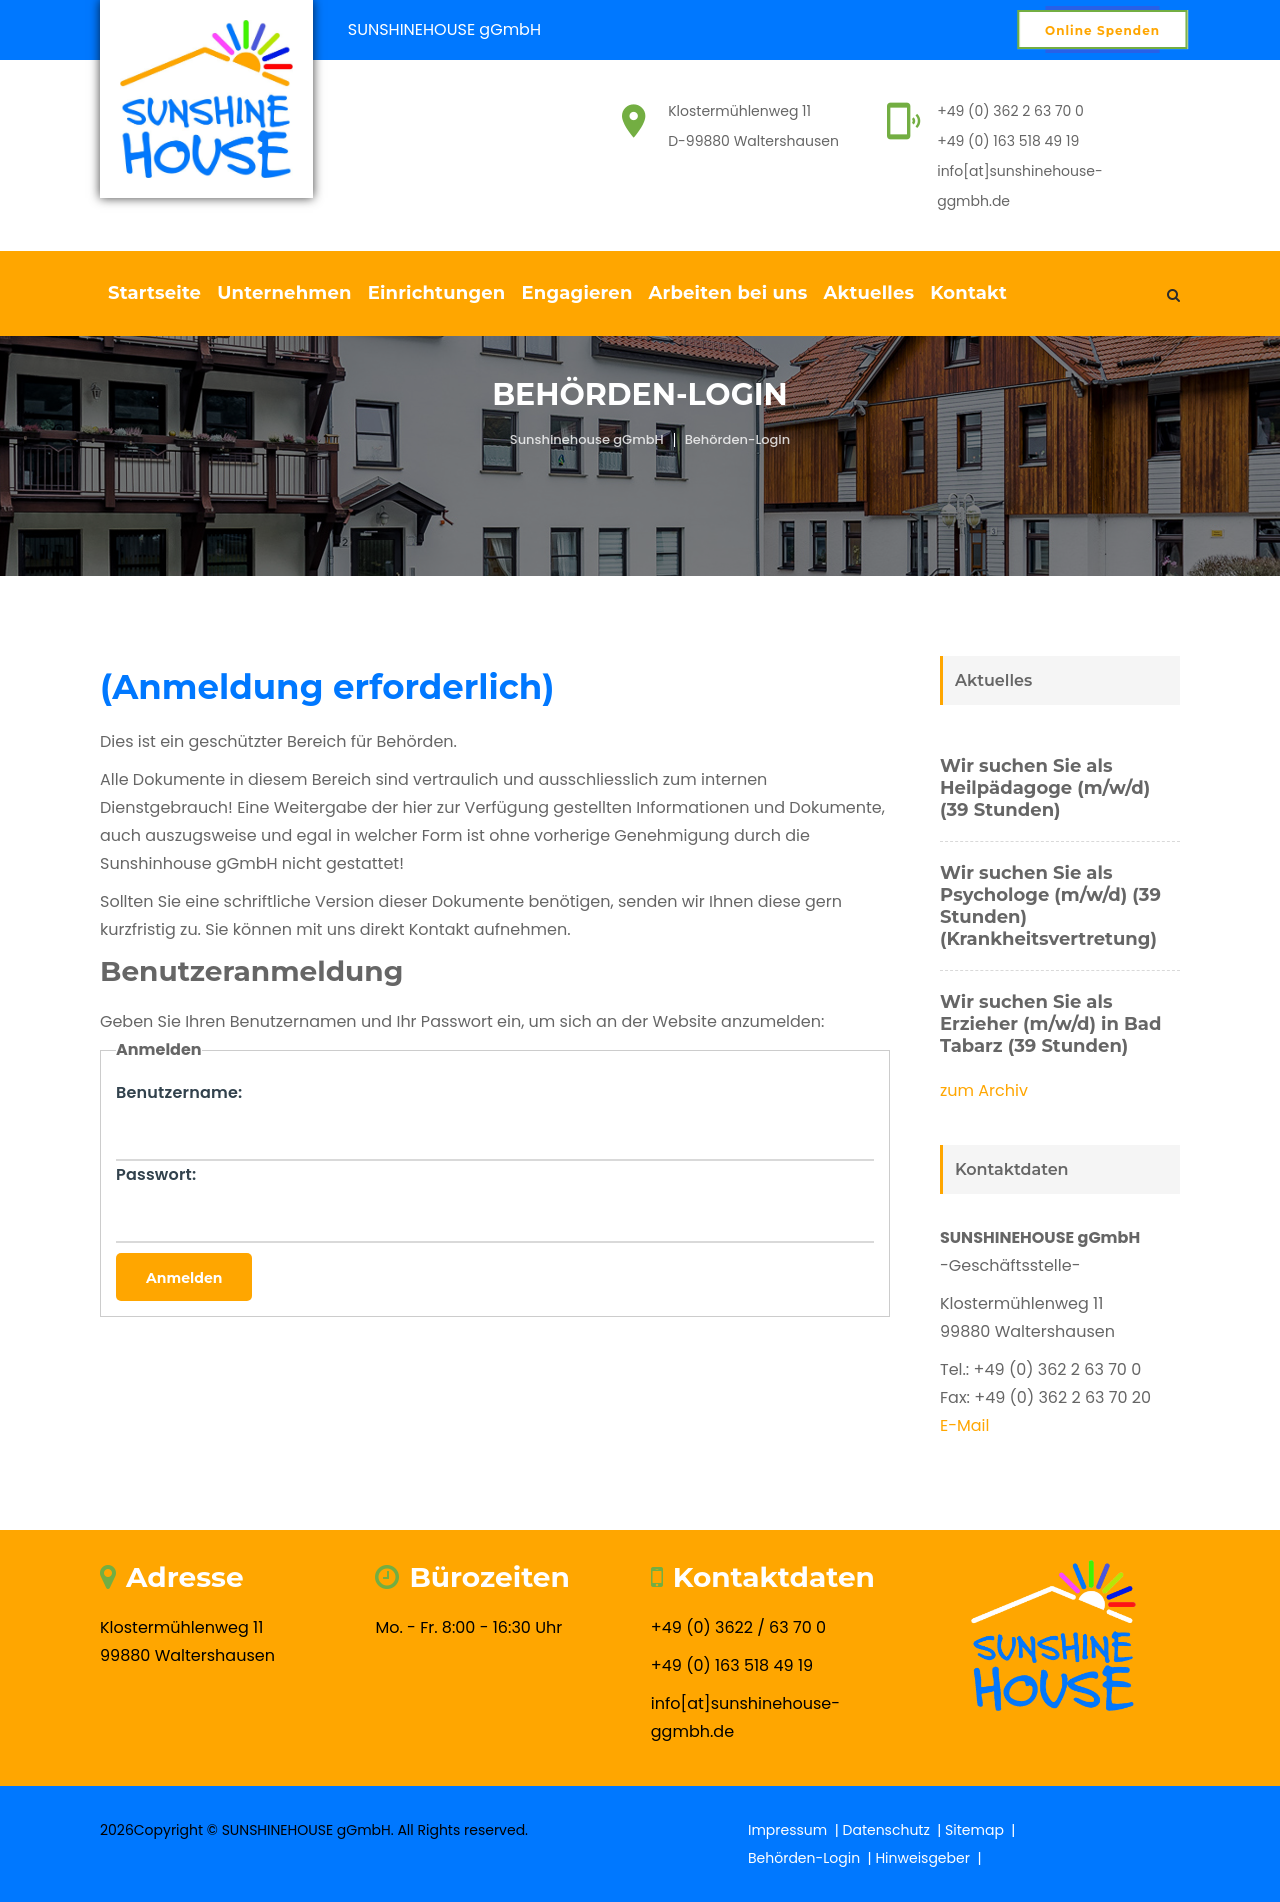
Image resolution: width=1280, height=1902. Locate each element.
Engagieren (576, 293)
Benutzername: (179, 1092)
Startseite (154, 293)
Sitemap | (982, 1830)
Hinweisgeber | (930, 1858)
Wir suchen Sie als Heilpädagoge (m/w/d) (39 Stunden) (1045, 788)
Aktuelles (869, 293)
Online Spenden (1102, 30)
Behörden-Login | (811, 1858)
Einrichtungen (437, 293)
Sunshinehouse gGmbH (587, 439)
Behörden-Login (738, 439)
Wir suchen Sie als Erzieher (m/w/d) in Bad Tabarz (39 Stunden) (1050, 1024)
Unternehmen (284, 293)
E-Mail (965, 1425)
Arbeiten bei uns (728, 293)
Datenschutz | (894, 1830)
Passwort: (156, 1174)
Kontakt (968, 293)
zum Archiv (984, 1090)
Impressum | (795, 1830)
